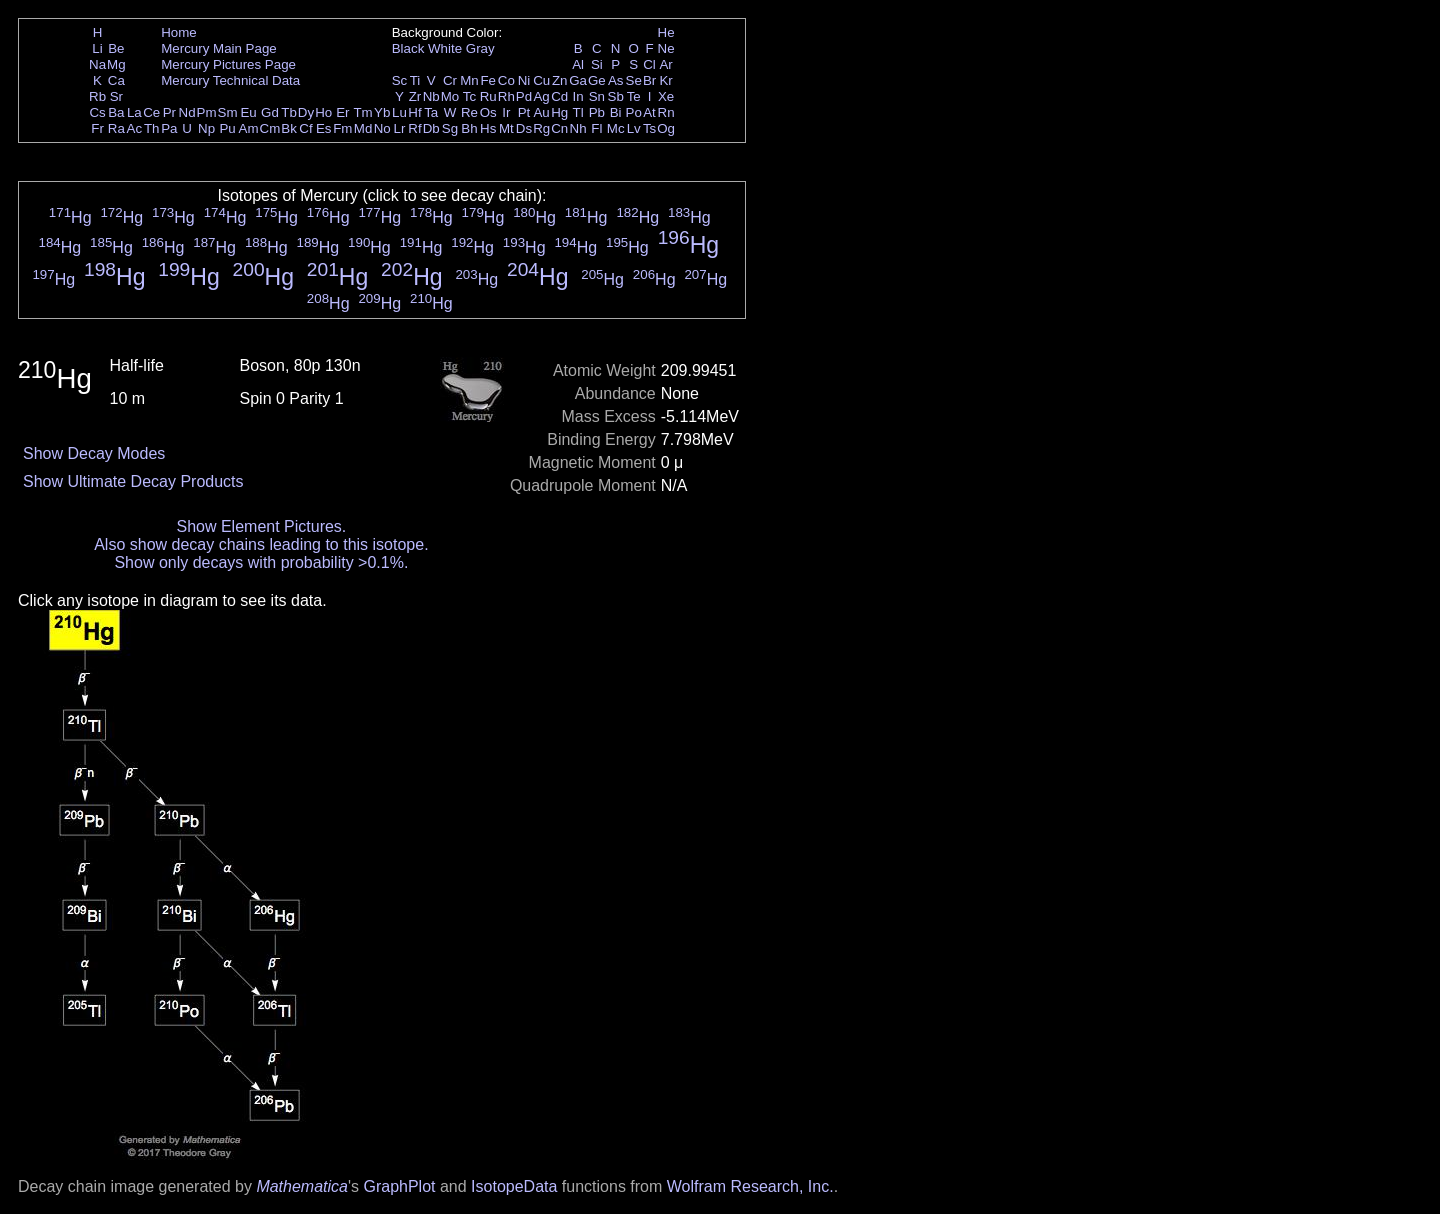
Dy (306, 112)
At (649, 112)
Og (666, 128)
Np (206, 128)
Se (634, 80)
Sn (597, 96)
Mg (116, 64)
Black (408, 48)
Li (97, 48)
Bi (616, 112)
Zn (560, 80)
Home (179, 32)
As (616, 80)
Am (249, 128)
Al (578, 64)
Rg (541, 128)
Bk (289, 128)
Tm (362, 112)
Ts (649, 128)
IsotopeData (514, 1186)
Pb (597, 112)
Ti (415, 80)
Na (97, 64)
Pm (207, 112)
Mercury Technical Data (230, 80)
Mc (616, 128)
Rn (666, 112)
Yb (382, 112)
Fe (488, 80)
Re (469, 112)
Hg (559, 112)
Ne (666, 48)
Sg (450, 128)
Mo (450, 96)
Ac (135, 128)
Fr (97, 128)
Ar (665, 64)
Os (488, 112)
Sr (116, 96)
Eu (248, 112)
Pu (227, 128)
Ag (541, 96)
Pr (169, 112)
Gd (270, 112)
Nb (431, 96)
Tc (469, 96)
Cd (559, 96)
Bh (469, 128)
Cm (270, 128)
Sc (400, 80)
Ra (116, 128)
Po (634, 112)
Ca (116, 80)
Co (506, 80)
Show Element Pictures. (261, 526)
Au (541, 112)
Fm (342, 128)
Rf (414, 128)
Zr (415, 96)
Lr (400, 128)
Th (152, 128)
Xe (666, 96)
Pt (524, 112)
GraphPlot (399, 1186)
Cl (649, 64)
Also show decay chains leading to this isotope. (261, 544)
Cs (97, 112)
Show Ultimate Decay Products (133, 481)
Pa (169, 128)
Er (342, 112)
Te (634, 96)
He (666, 32)
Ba (116, 112)
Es (324, 128)
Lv (634, 128)
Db (431, 128)
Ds (524, 128)
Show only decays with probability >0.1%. (261, 562)
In (578, 96)
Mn (469, 80)
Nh (578, 128)
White (445, 48)
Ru (488, 96)
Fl (596, 128)
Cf (305, 128)
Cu (541, 80)
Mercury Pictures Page (228, 64)
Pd (524, 96)
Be (116, 48)
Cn (559, 128)
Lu (399, 112)
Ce (151, 112)
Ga (578, 80)
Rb (97, 96)
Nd (187, 112)
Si (597, 64)
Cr (450, 80)
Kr (665, 80)
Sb (616, 96)
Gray (480, 48)
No (382, 128)
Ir (506, 112)
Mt (506, 128)
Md (363, 128)
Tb (289, 112)
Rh (506, 96)
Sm (228, 112)
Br (649, 80)
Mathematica (302, 1186)
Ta (431, 112)
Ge (597, 80)
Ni (524, 80)
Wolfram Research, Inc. (750, 1186)
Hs (488, 128)
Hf (414, 112)
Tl (578, 112)
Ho (323, 112)
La (134, 112)
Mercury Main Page (219, 48)
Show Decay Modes (94, 453)
